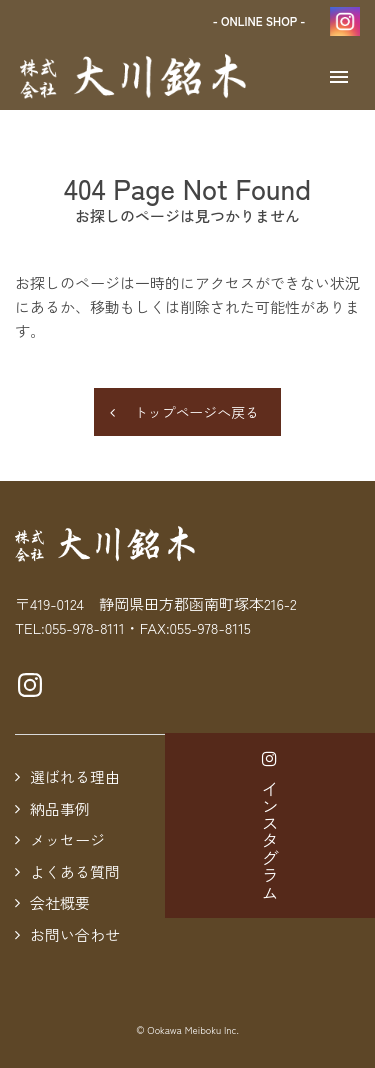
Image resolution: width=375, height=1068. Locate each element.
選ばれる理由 (75, 776)
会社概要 (60, 902)
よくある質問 (75, 871)
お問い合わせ (75, 934)
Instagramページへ (30, 685)
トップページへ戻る (196, 412)
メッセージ (67, 839)
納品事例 (60, 808)
